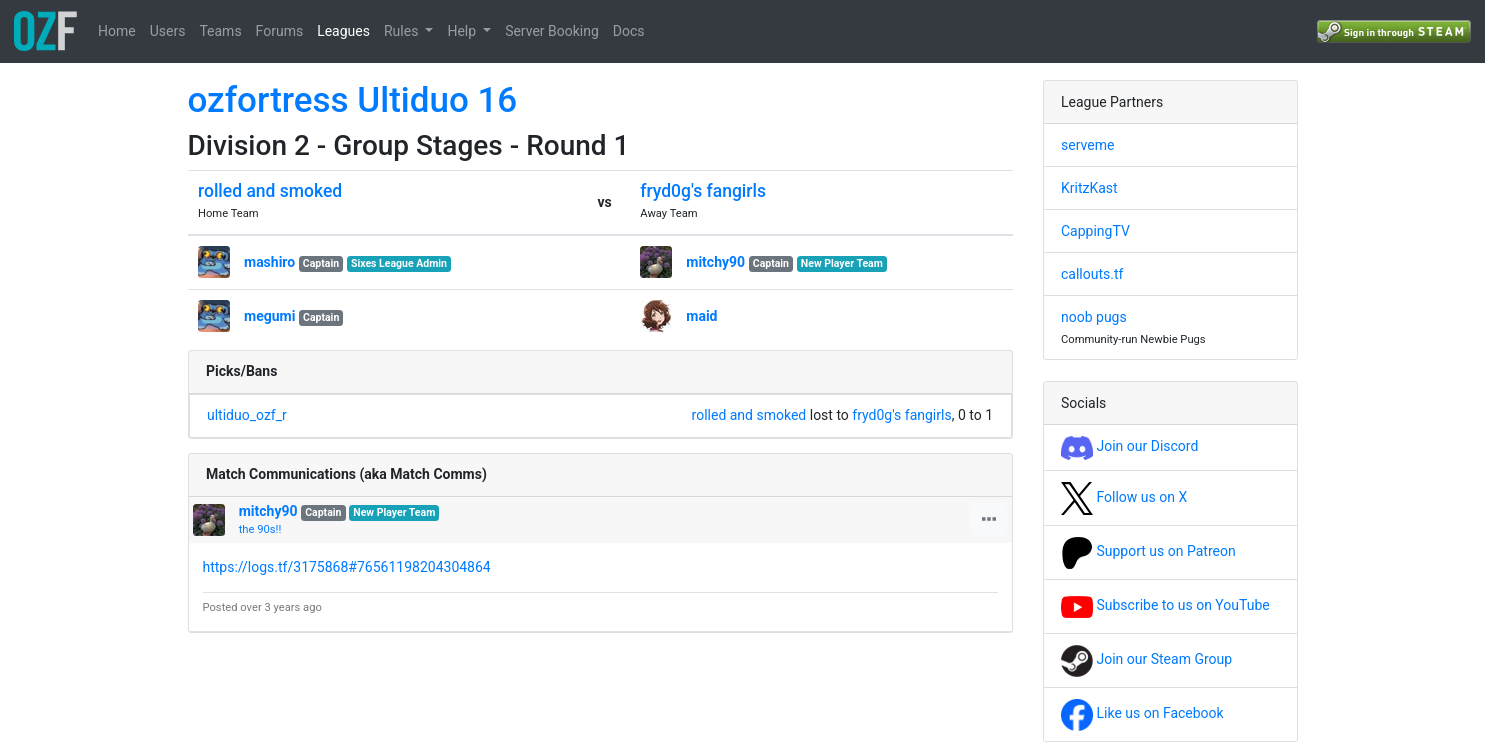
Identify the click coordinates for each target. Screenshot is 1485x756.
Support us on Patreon (1148, 551)
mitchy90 (715, 262)
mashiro (269, 262)
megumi (269, 316)
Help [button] (463, 31)
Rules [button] (403, 31)
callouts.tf (1092, 274)
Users (168, 31)
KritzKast (1089, 188)
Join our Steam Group (1146, 659)
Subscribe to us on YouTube (1165, 605)
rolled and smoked (270, 191)
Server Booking (552, 31)
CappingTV (1095, 231)
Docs (629, 31)
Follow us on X (1124, 497)
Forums (280, 31)
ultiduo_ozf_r (247, 415)
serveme (1087, 145)
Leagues (343, 31)
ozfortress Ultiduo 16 (353, 100)
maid (701, 316)
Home (117, 31)
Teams (220, 31)
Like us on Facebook (1142, 713)
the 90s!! (260, 529)
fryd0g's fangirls (703, 191)
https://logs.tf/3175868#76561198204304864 (347, 567)
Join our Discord (1129, 446)
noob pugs (1094, 317)
